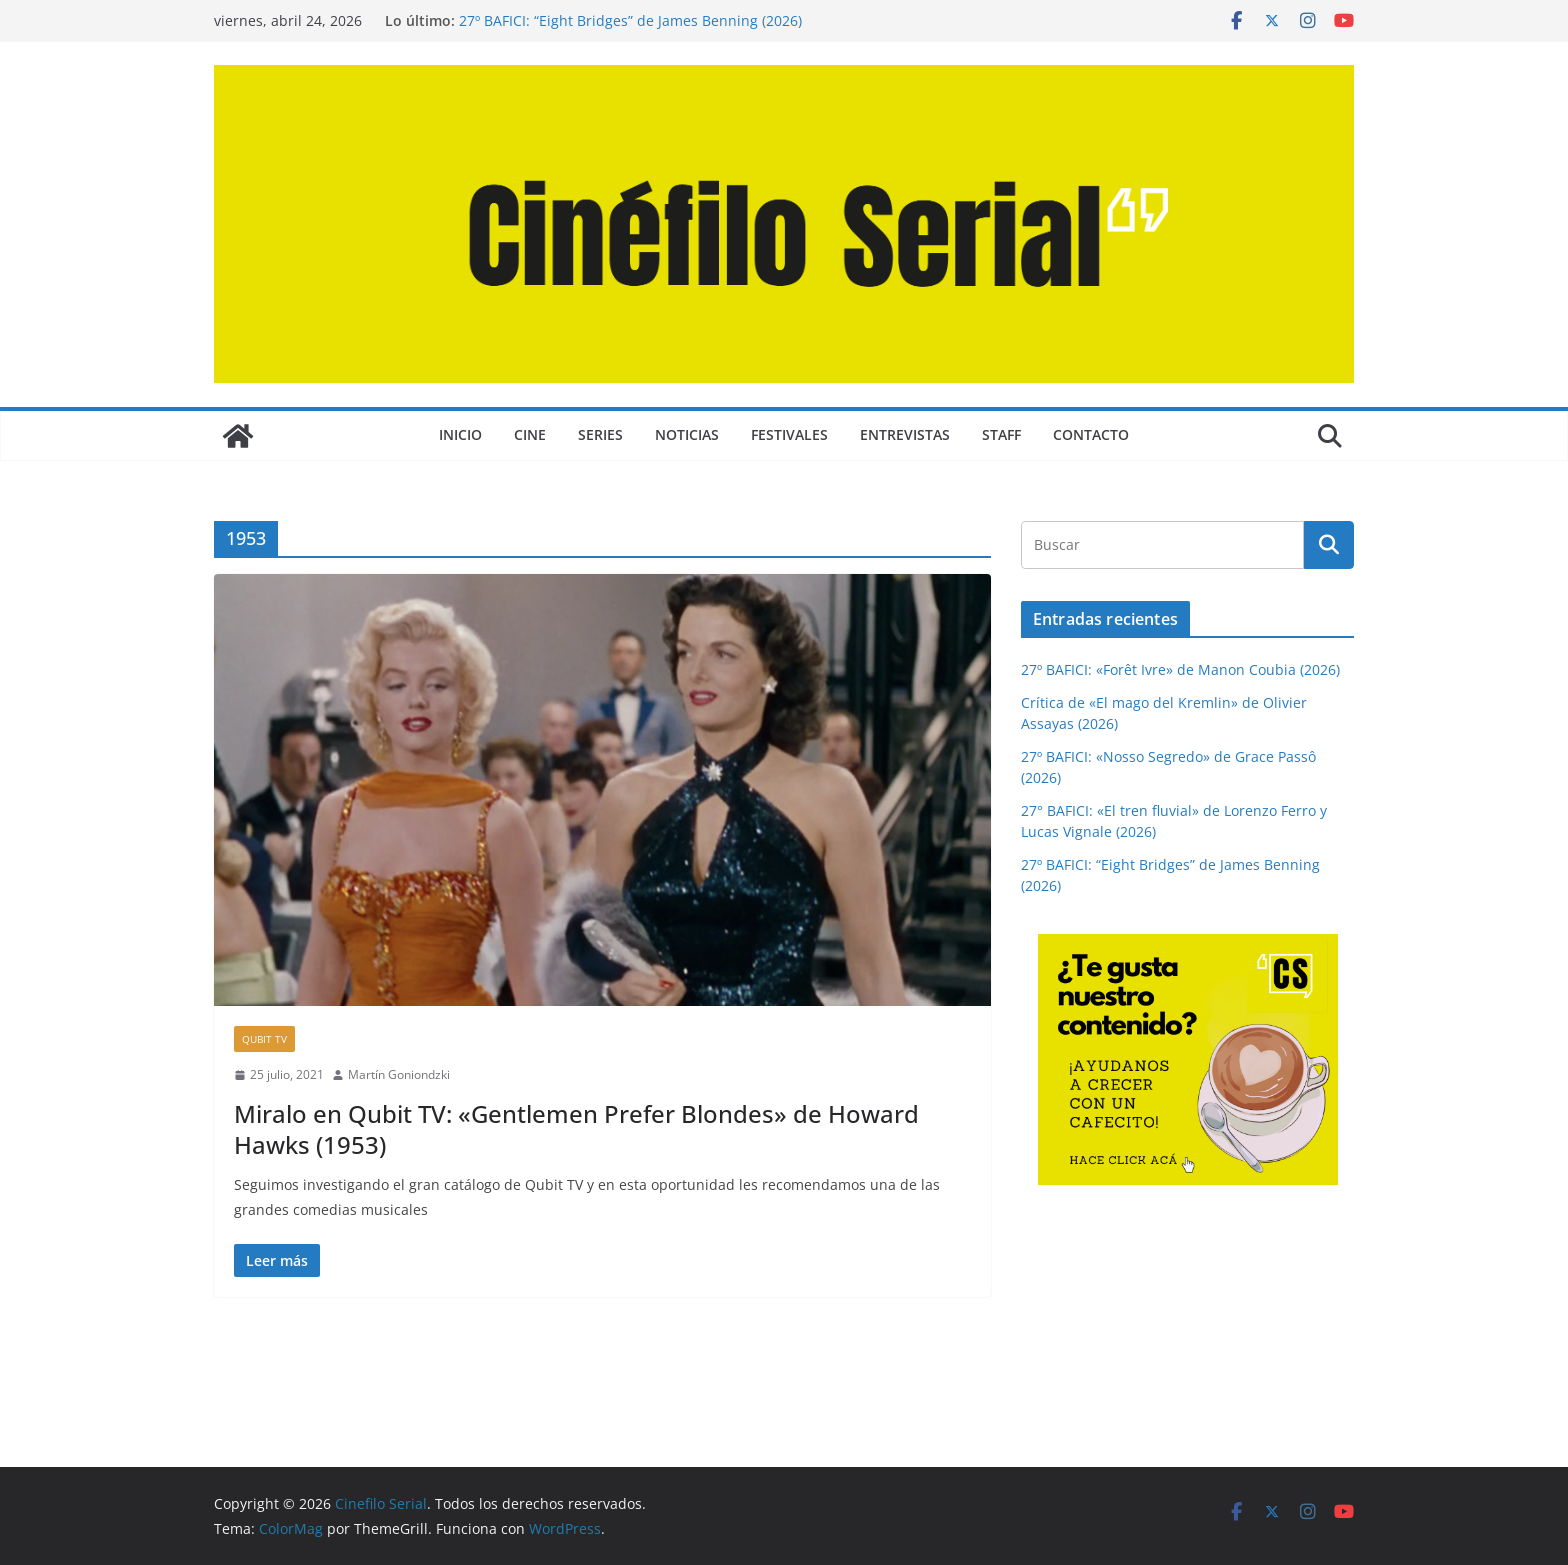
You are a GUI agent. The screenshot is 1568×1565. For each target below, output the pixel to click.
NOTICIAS (687, 434)
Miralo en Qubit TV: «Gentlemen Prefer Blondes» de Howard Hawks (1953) (576, 1129)
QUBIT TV (264, 1039)
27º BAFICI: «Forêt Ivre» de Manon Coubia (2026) (1180, 669)
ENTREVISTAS (905, 434)
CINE (530, 434)
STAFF (1001, 434)
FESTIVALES (789, 434)
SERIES (600, 434)
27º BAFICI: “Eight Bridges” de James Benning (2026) (630, 20)
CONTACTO (1091, 434)
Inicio (460, 434)
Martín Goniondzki (399, 1074)
